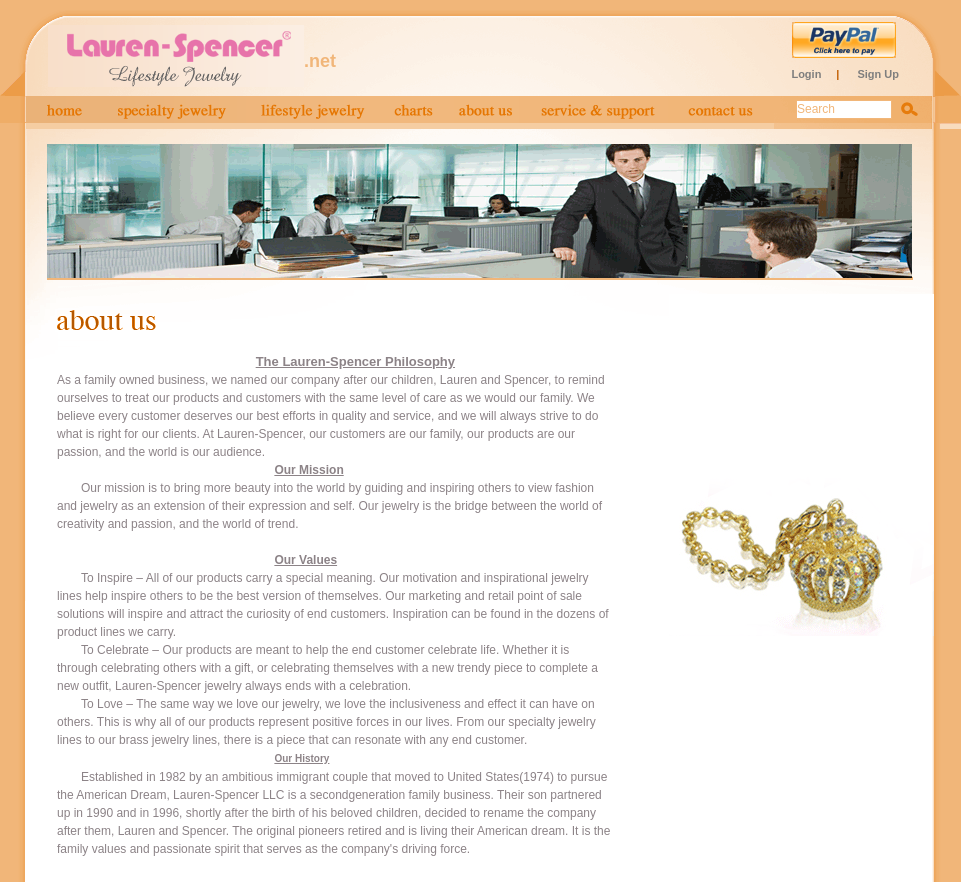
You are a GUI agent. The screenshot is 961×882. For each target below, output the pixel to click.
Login (806, 74)
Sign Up (878, 74)
